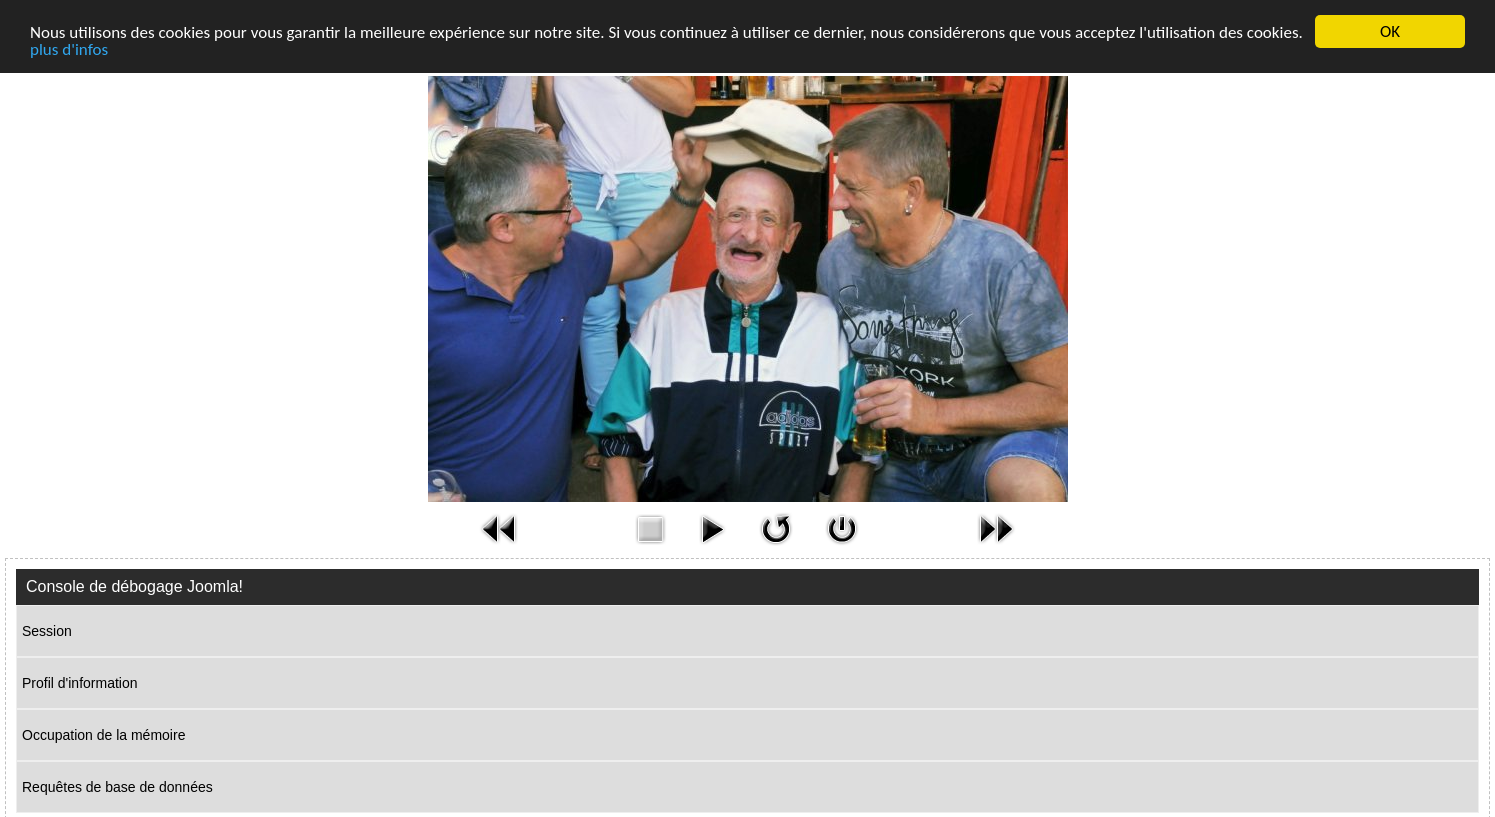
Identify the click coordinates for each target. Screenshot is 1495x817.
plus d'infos (69, 49)
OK (1390, 31)
